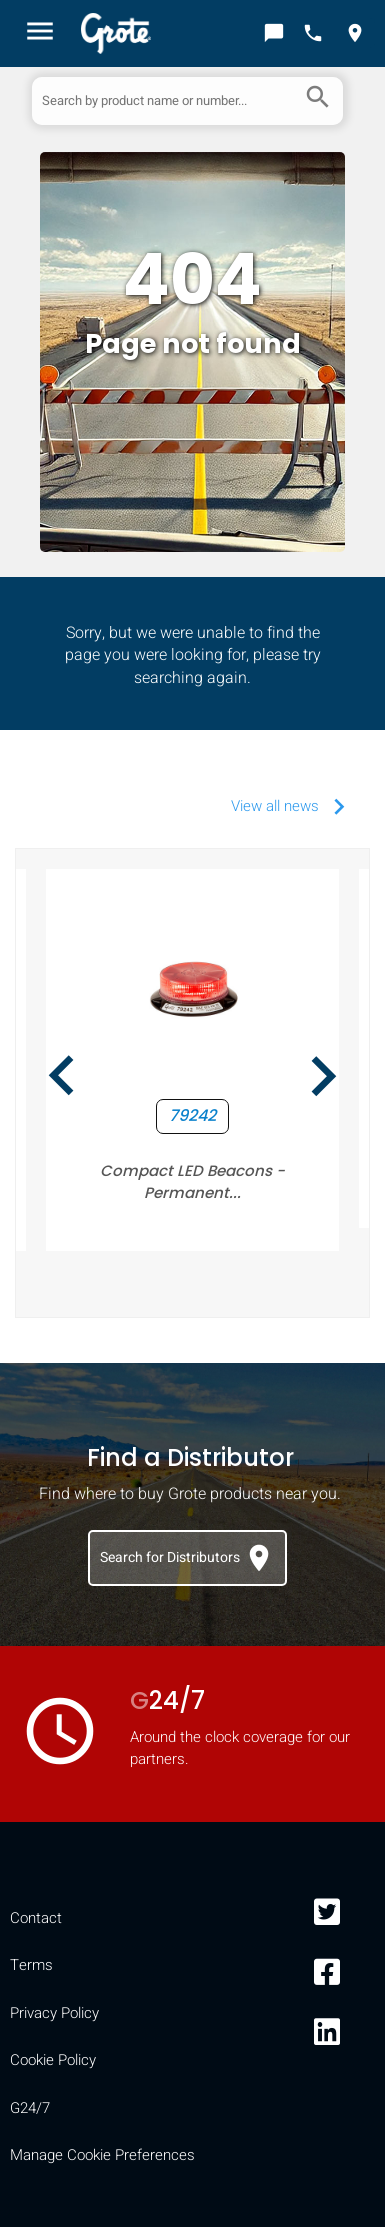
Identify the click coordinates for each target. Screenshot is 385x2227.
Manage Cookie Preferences (102, 2155)
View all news (293, 806)
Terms (31, 1965)
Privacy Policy (54, 2013)
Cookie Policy (53, 2060)
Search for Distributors (187, 1558)
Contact (36, 1918)
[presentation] (62, 1080)
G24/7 (30, 2108)
